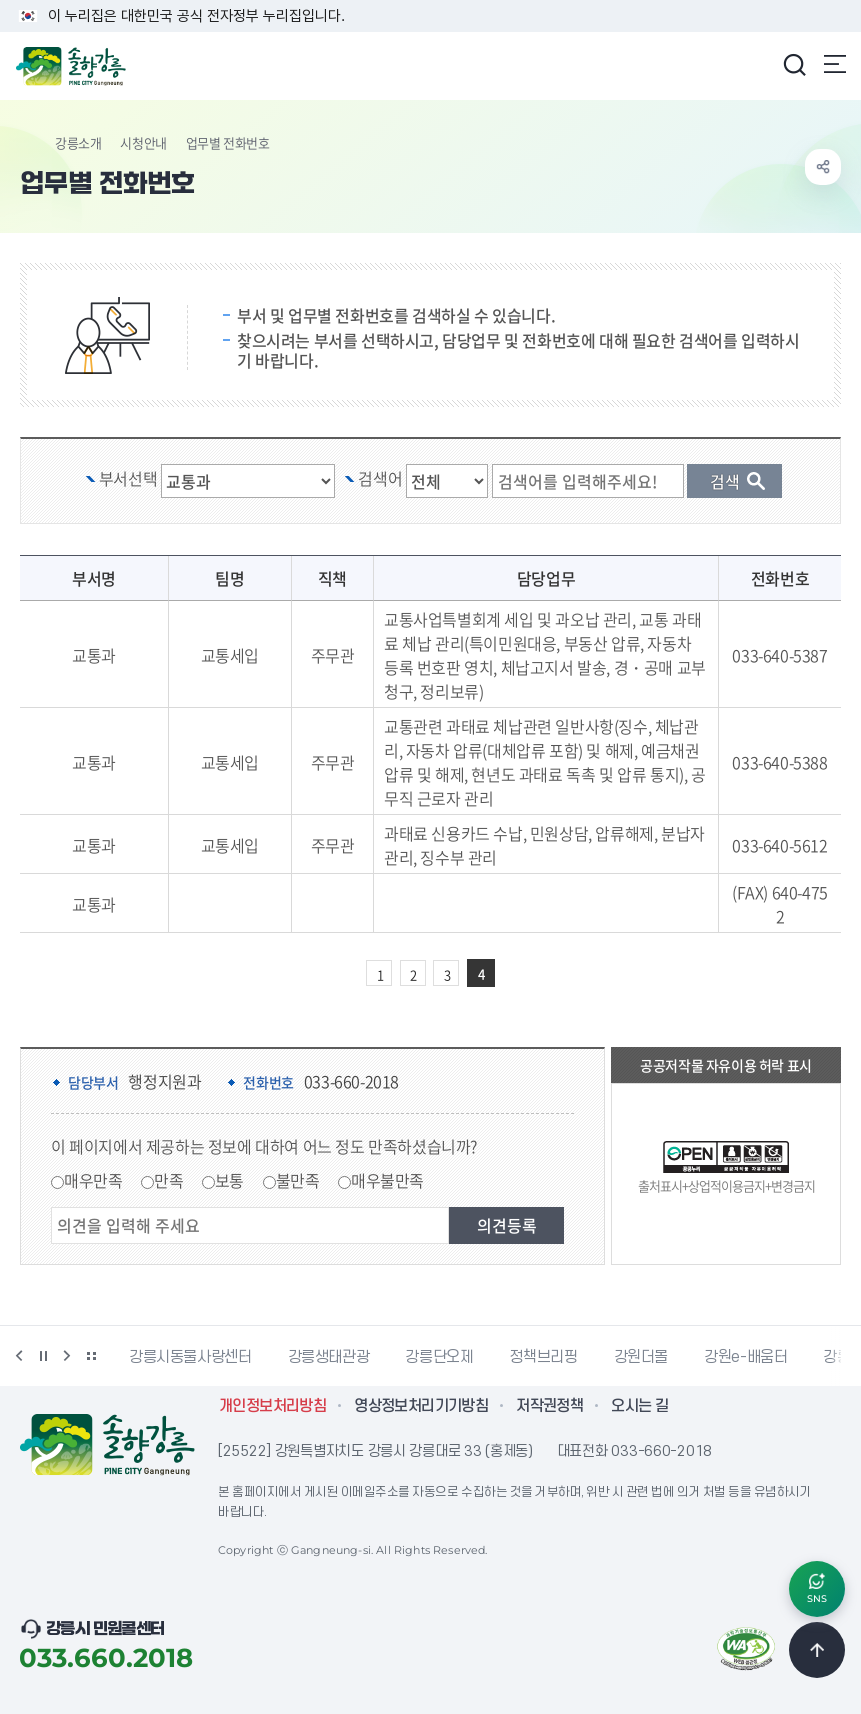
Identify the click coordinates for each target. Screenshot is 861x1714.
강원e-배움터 (745, 1357)
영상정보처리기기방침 (421, 1406)
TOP (817, 1650)
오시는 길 (639, 1406)
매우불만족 (387, 1180)
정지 (43, 1356)
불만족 (298, 1180)
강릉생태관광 (329, 1357)
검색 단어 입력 (598, 464)
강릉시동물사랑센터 (190, 1357)
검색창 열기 (794, 64)
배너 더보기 (91, 1356)
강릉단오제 (439, 1357)
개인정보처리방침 (272, 1406)
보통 (229, 1180)
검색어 (380, 478)
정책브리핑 (543, 1357)
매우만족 (93, 1180)
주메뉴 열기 (835, 64)
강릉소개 (78, 142)
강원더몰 (641, 1357)
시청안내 (143, 142)
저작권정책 (549, 1406)
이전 (19, 1356)
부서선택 (128, 478)
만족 (168, 1180)
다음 (67, 1356)
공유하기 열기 (823, 167)
